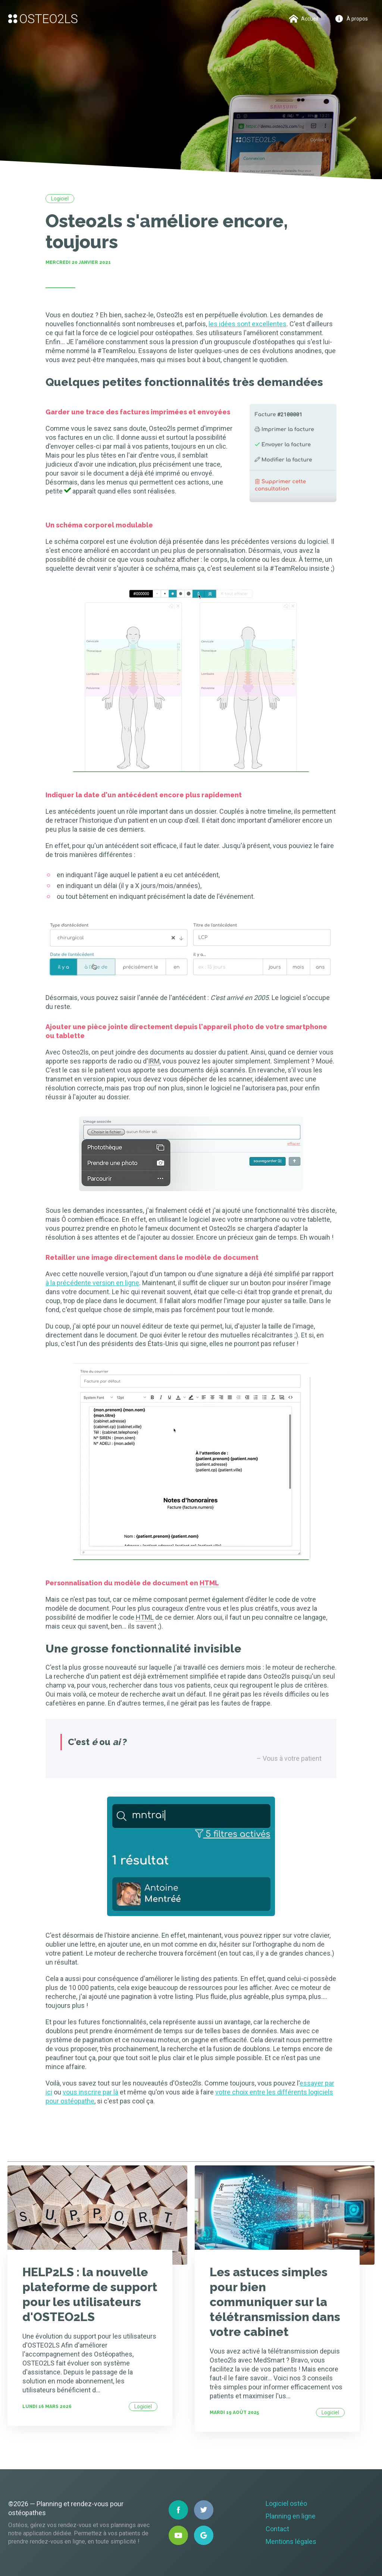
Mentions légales (291, 2541)
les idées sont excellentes (247, 324)
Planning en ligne (291, 2516)
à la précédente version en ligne (92, 1283)
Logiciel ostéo (286, 2503)
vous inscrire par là (90, 2092)
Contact (277, 2529)
